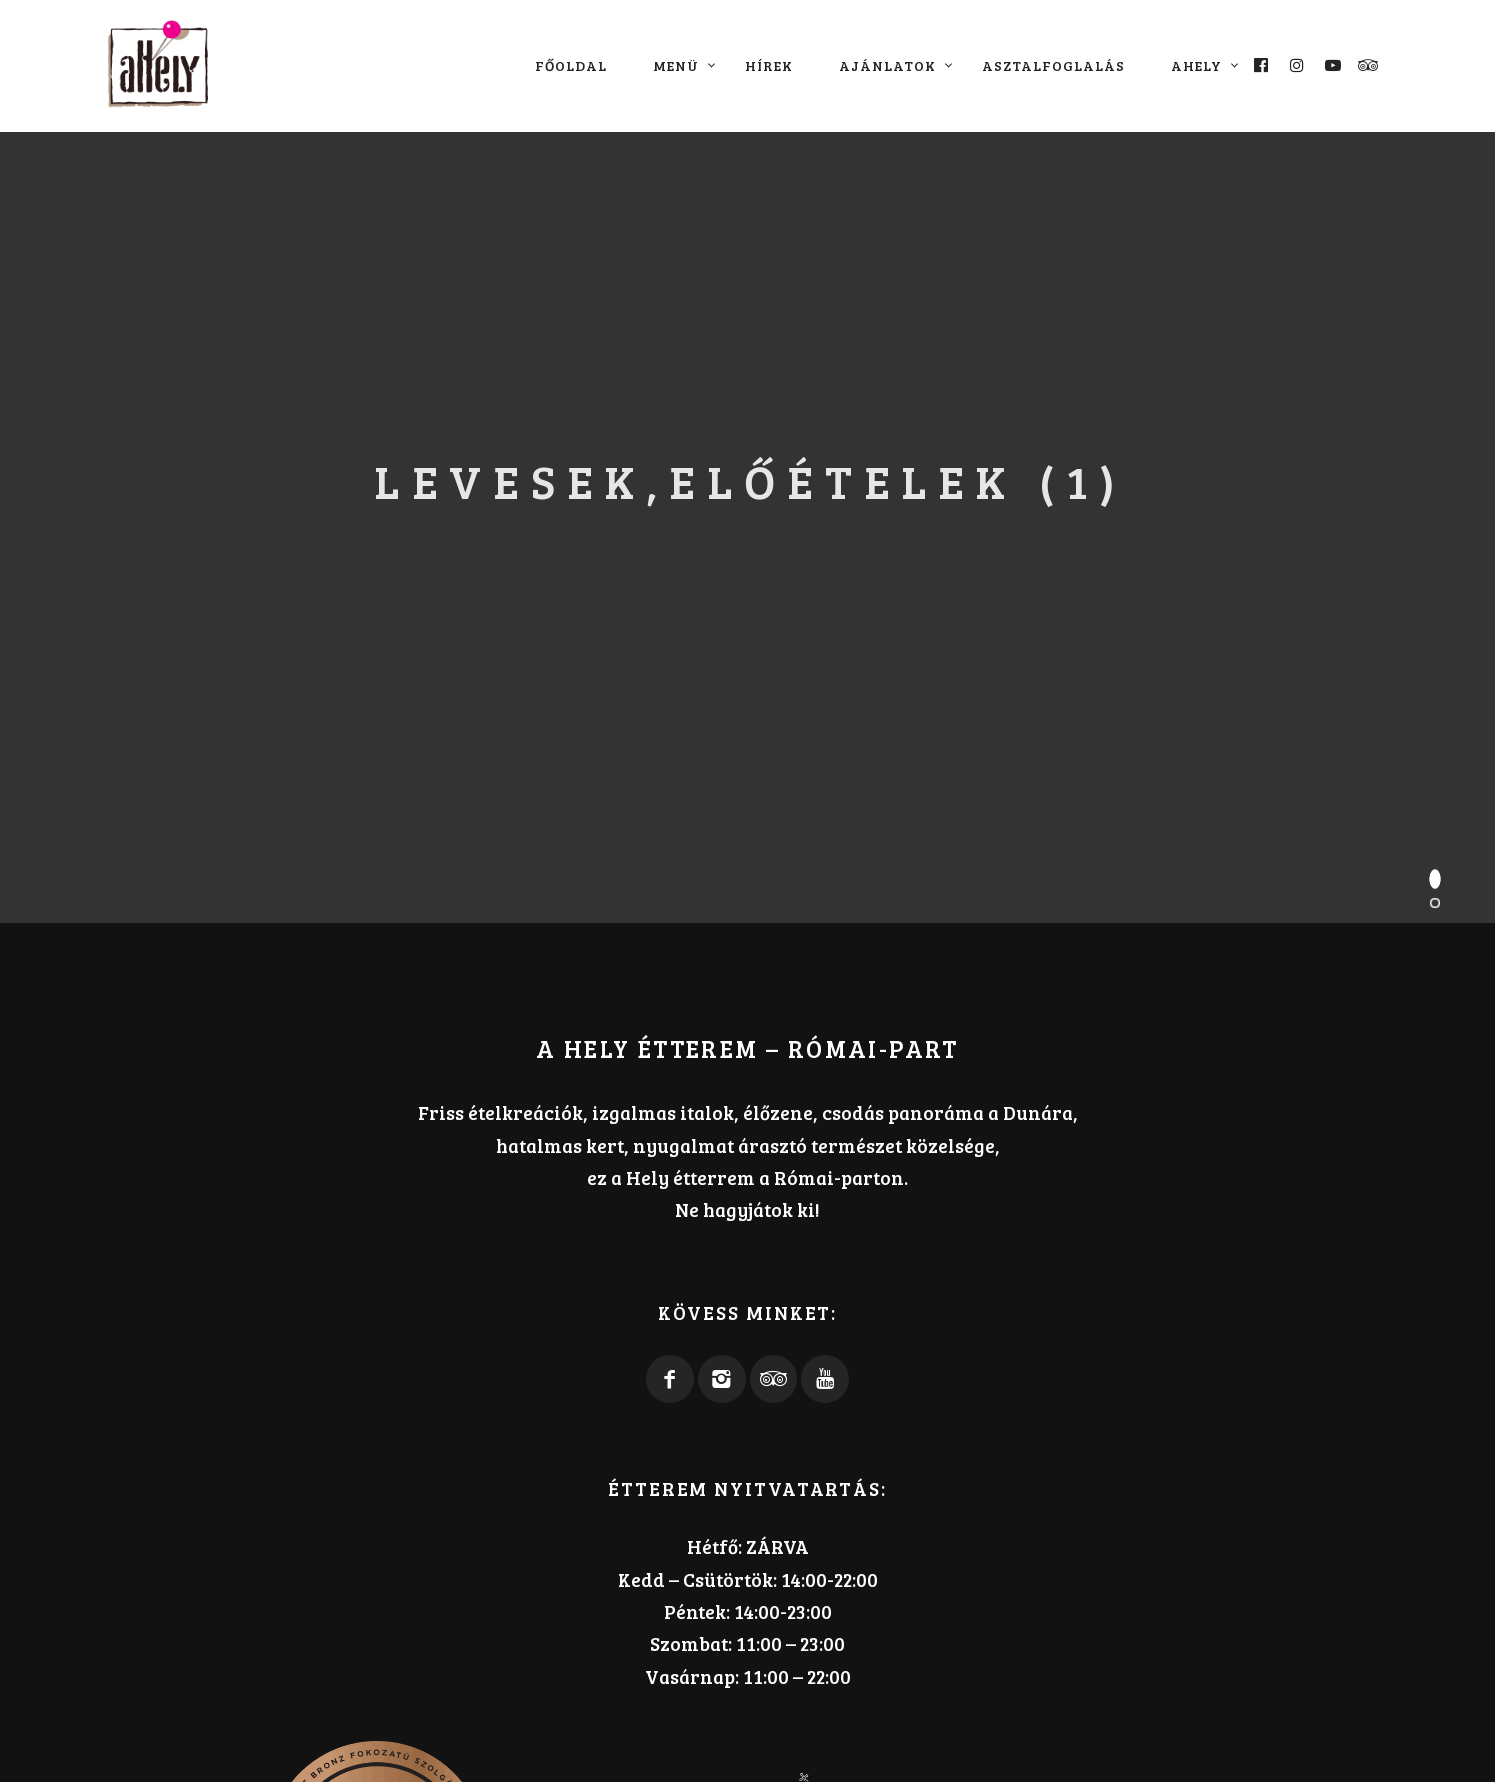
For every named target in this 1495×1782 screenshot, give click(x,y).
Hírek (769, 65)
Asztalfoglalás (1053, 65)
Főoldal (571, 65)
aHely (1196, 65)
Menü (676, 65)
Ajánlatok (887, 65)
